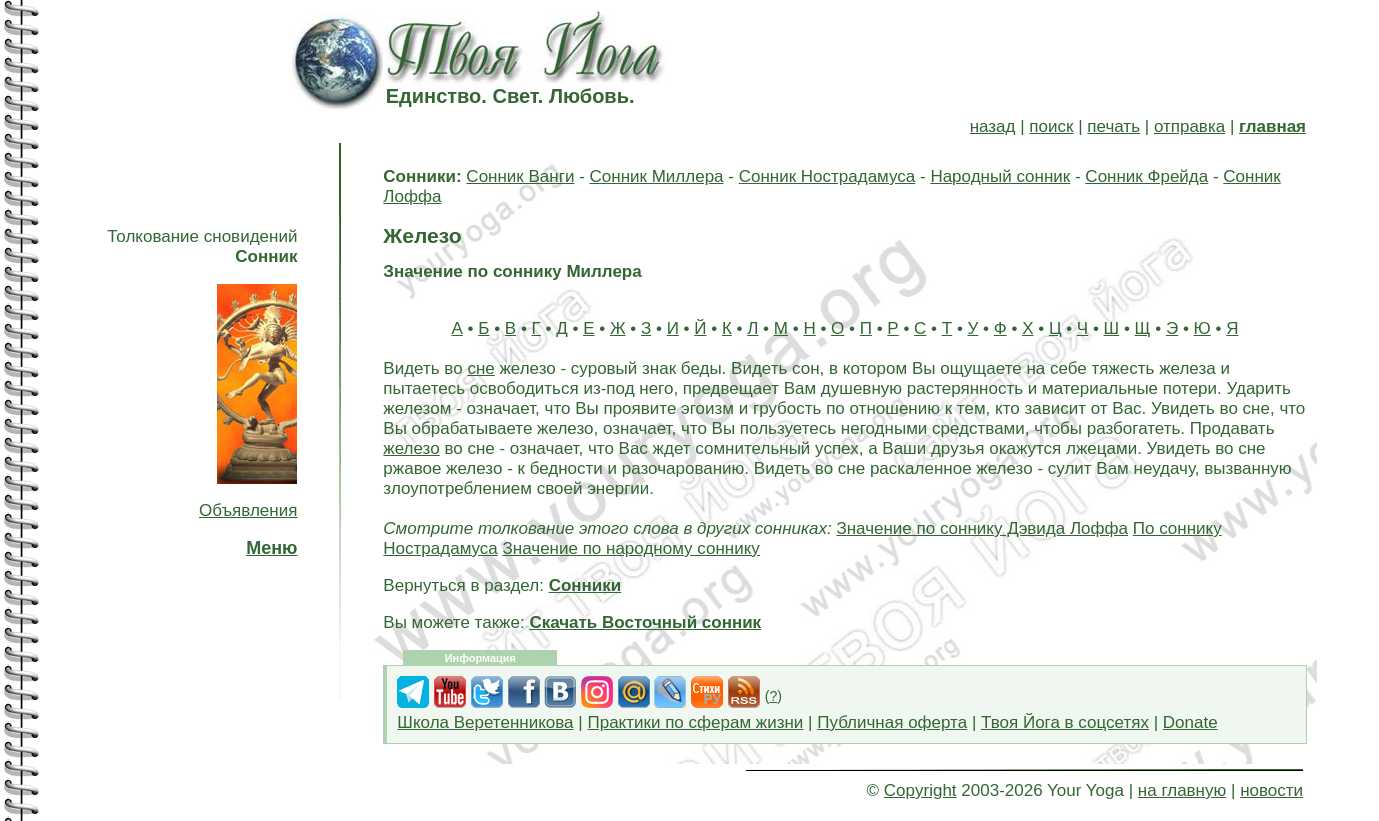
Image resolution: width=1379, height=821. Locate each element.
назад (993, 126)
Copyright (920, 790)
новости (1271, 790)
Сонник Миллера (657, 176)
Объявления (248, 510)
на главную (1182, 790)
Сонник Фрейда (1146, 176)
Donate (1190, 722)
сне (480, 368)
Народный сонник (1000, 176)
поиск (1051, 126)
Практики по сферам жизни (695, 722)
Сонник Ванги (520, 176)
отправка (1189, 126)
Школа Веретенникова (485, 722)
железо (411, 448)
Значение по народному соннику (631, 548)
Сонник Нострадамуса (827, 176)
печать (1113, 126)
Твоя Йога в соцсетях (1065, 722)
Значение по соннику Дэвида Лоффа (982, 528)
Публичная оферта (892, 722)
